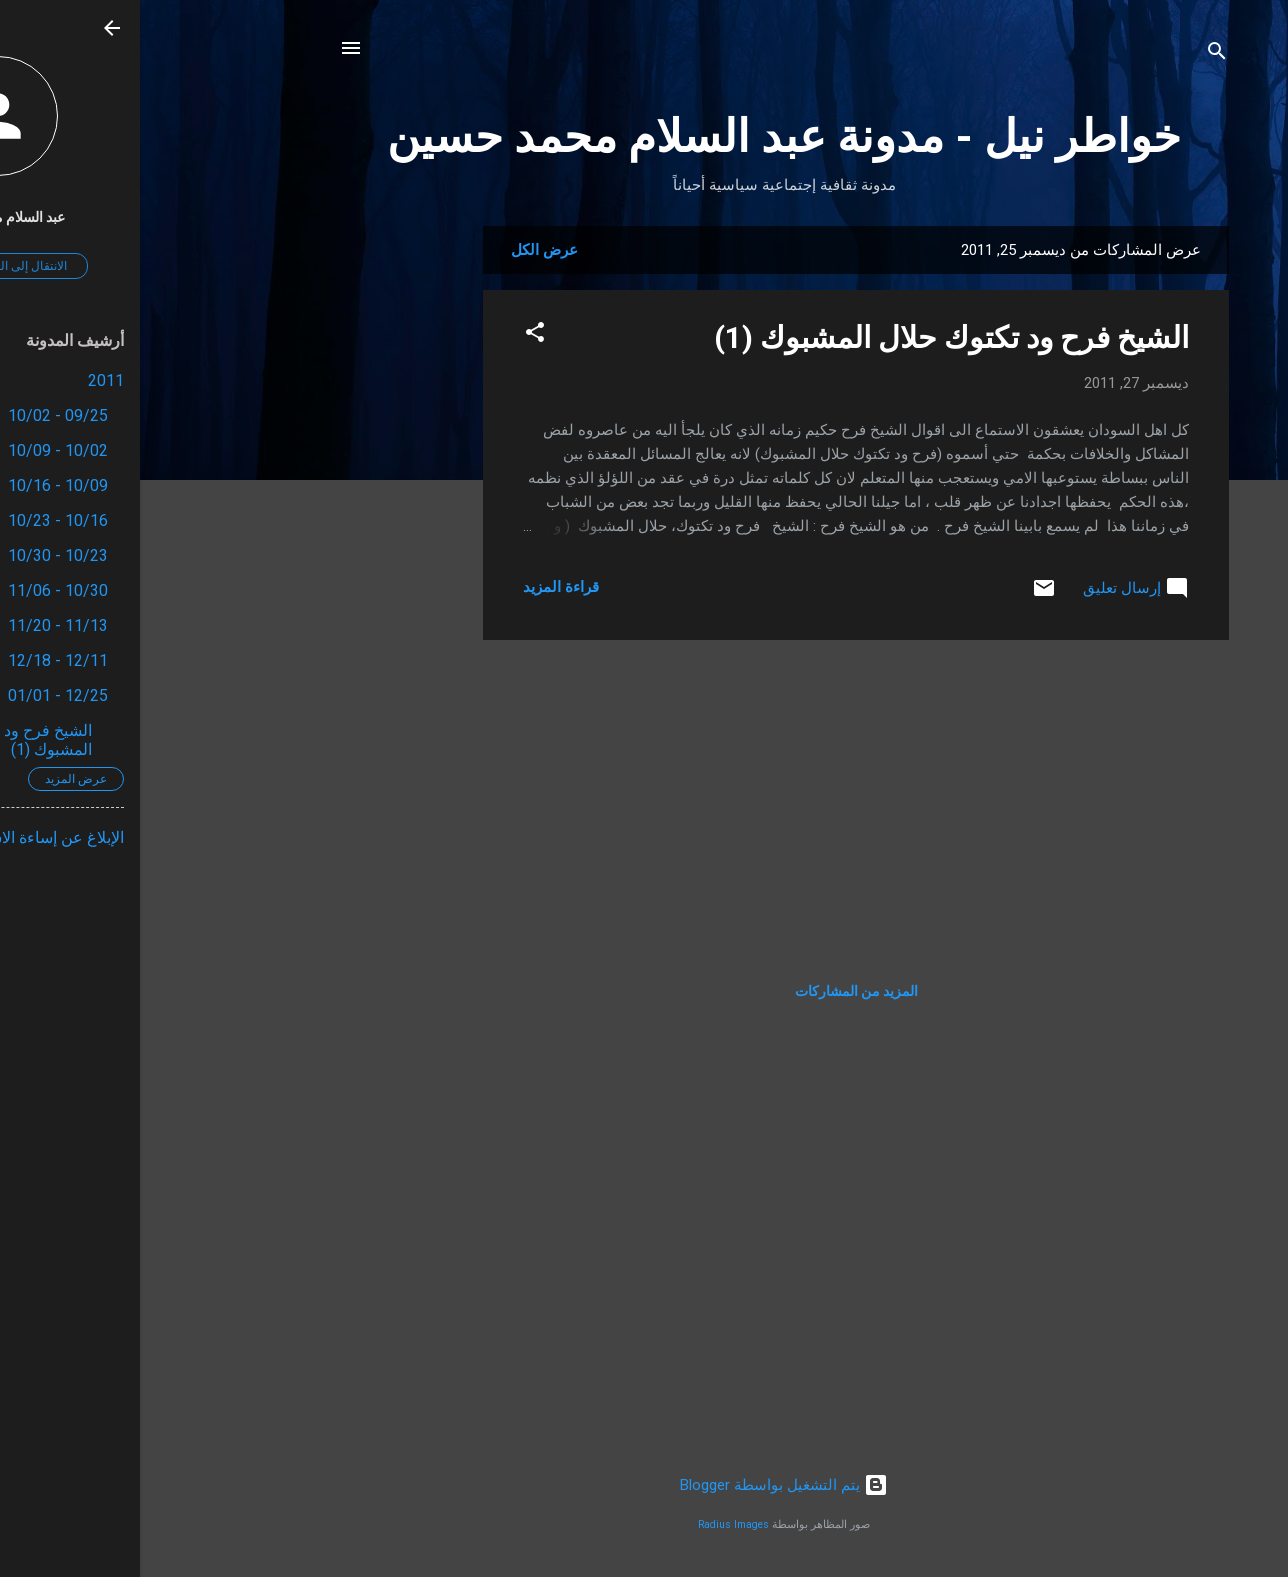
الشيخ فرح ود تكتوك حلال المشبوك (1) (811, 337)
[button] (395, 335)
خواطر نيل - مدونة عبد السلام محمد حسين (644, 136)
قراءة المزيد (421, 587)
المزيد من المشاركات (716, 991)
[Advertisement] (263, 526)
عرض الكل (404, 250)
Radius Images (593, 1524)
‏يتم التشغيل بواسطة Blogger (644, 1485)
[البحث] (1077, 54)
